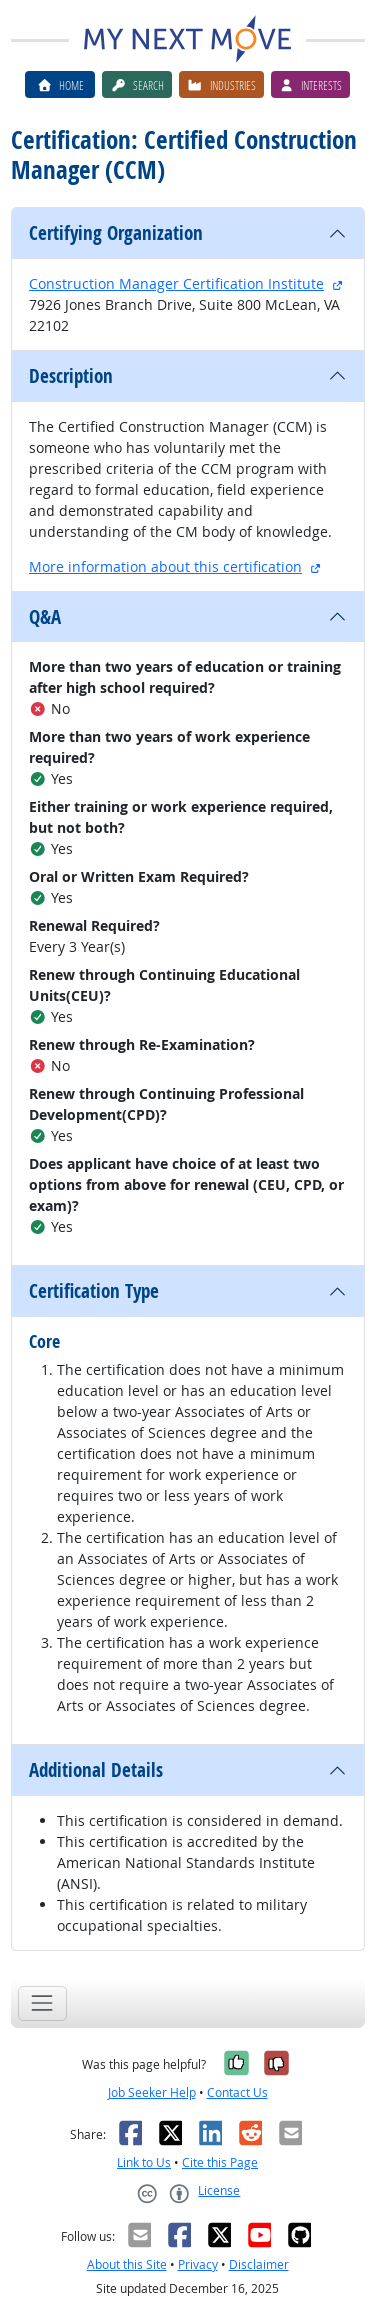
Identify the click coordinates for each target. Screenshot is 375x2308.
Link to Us (144, 2162)
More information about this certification (165, 566)
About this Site (127, 2264)
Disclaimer (259, 2264)
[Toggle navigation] (42, 2003)
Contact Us (237, 2092)
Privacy (198, 2264)
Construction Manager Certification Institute (176, 283)
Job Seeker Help (152, 2092)
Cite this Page (220, 2162)
